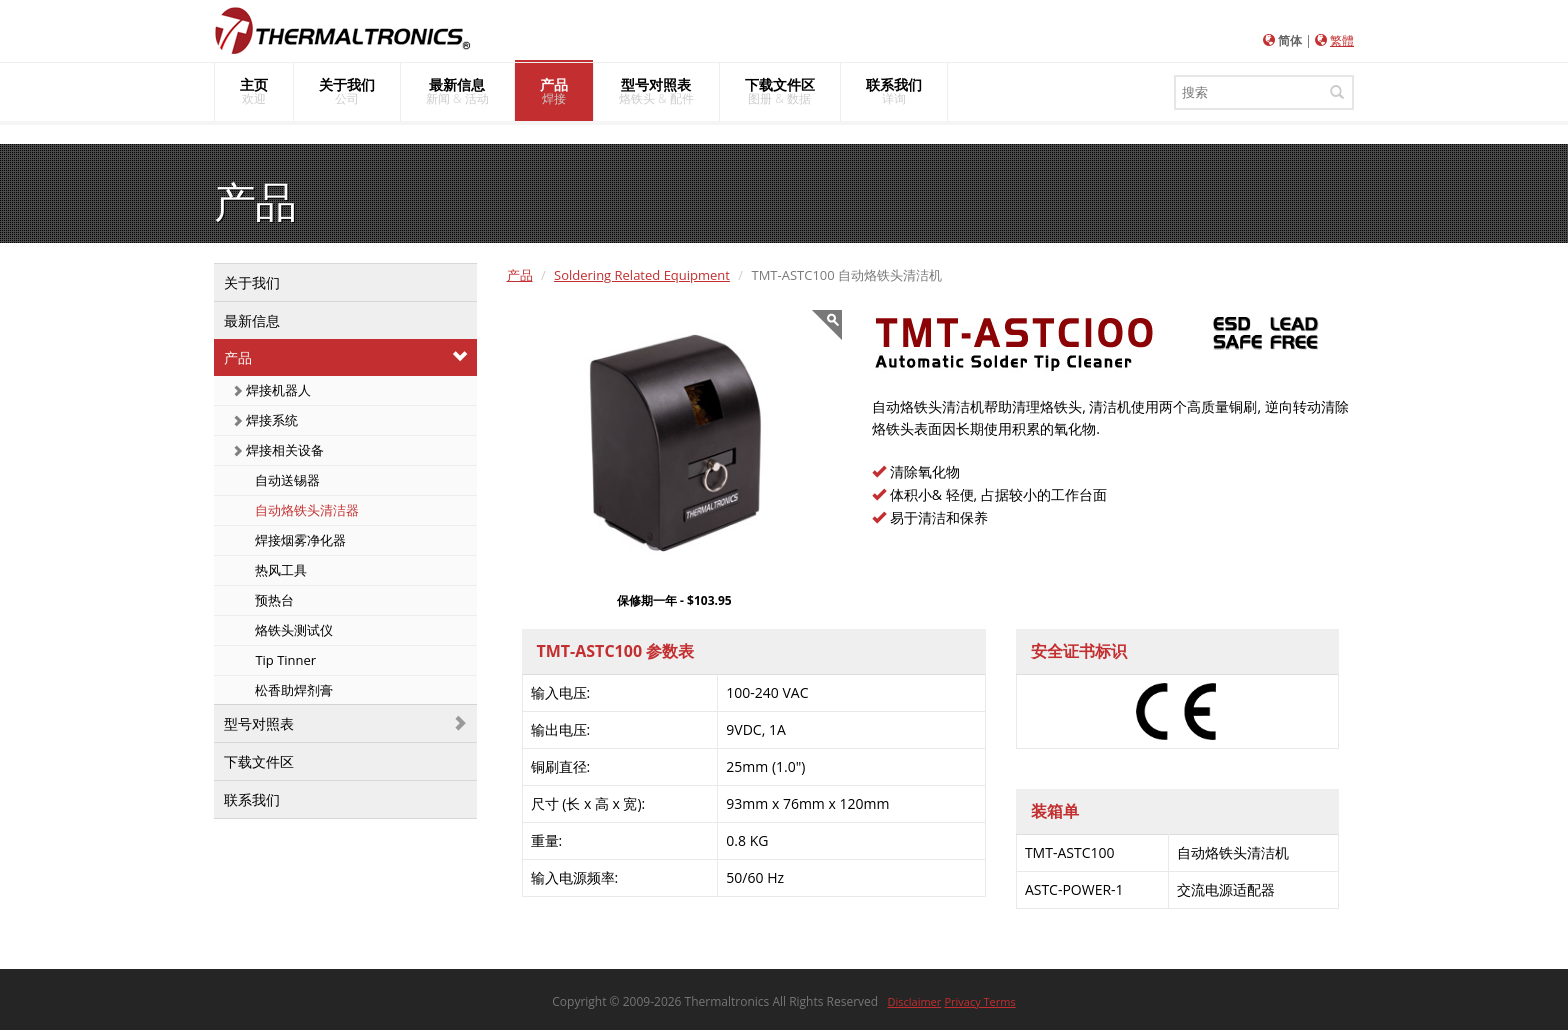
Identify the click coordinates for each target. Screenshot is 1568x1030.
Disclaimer (915, 1001)
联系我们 (252, 799)
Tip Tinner (284, 660)
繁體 (1342, 40)
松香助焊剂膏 (292, 690)
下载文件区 (259, 761)
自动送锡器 (286, 480)
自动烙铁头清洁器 (305, 510)
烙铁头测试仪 (292, 630)
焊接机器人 (271, 390)
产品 (238, 357)
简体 (1290, 40)
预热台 (273, 600)
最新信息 (252, 320)
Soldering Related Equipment (642, 275)
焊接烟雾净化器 (299, 540)
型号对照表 (259, 723)
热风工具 (279, 570)
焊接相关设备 (278, 450)
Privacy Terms (979, 1001)
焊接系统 (265, 420)
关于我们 (252, 282)
